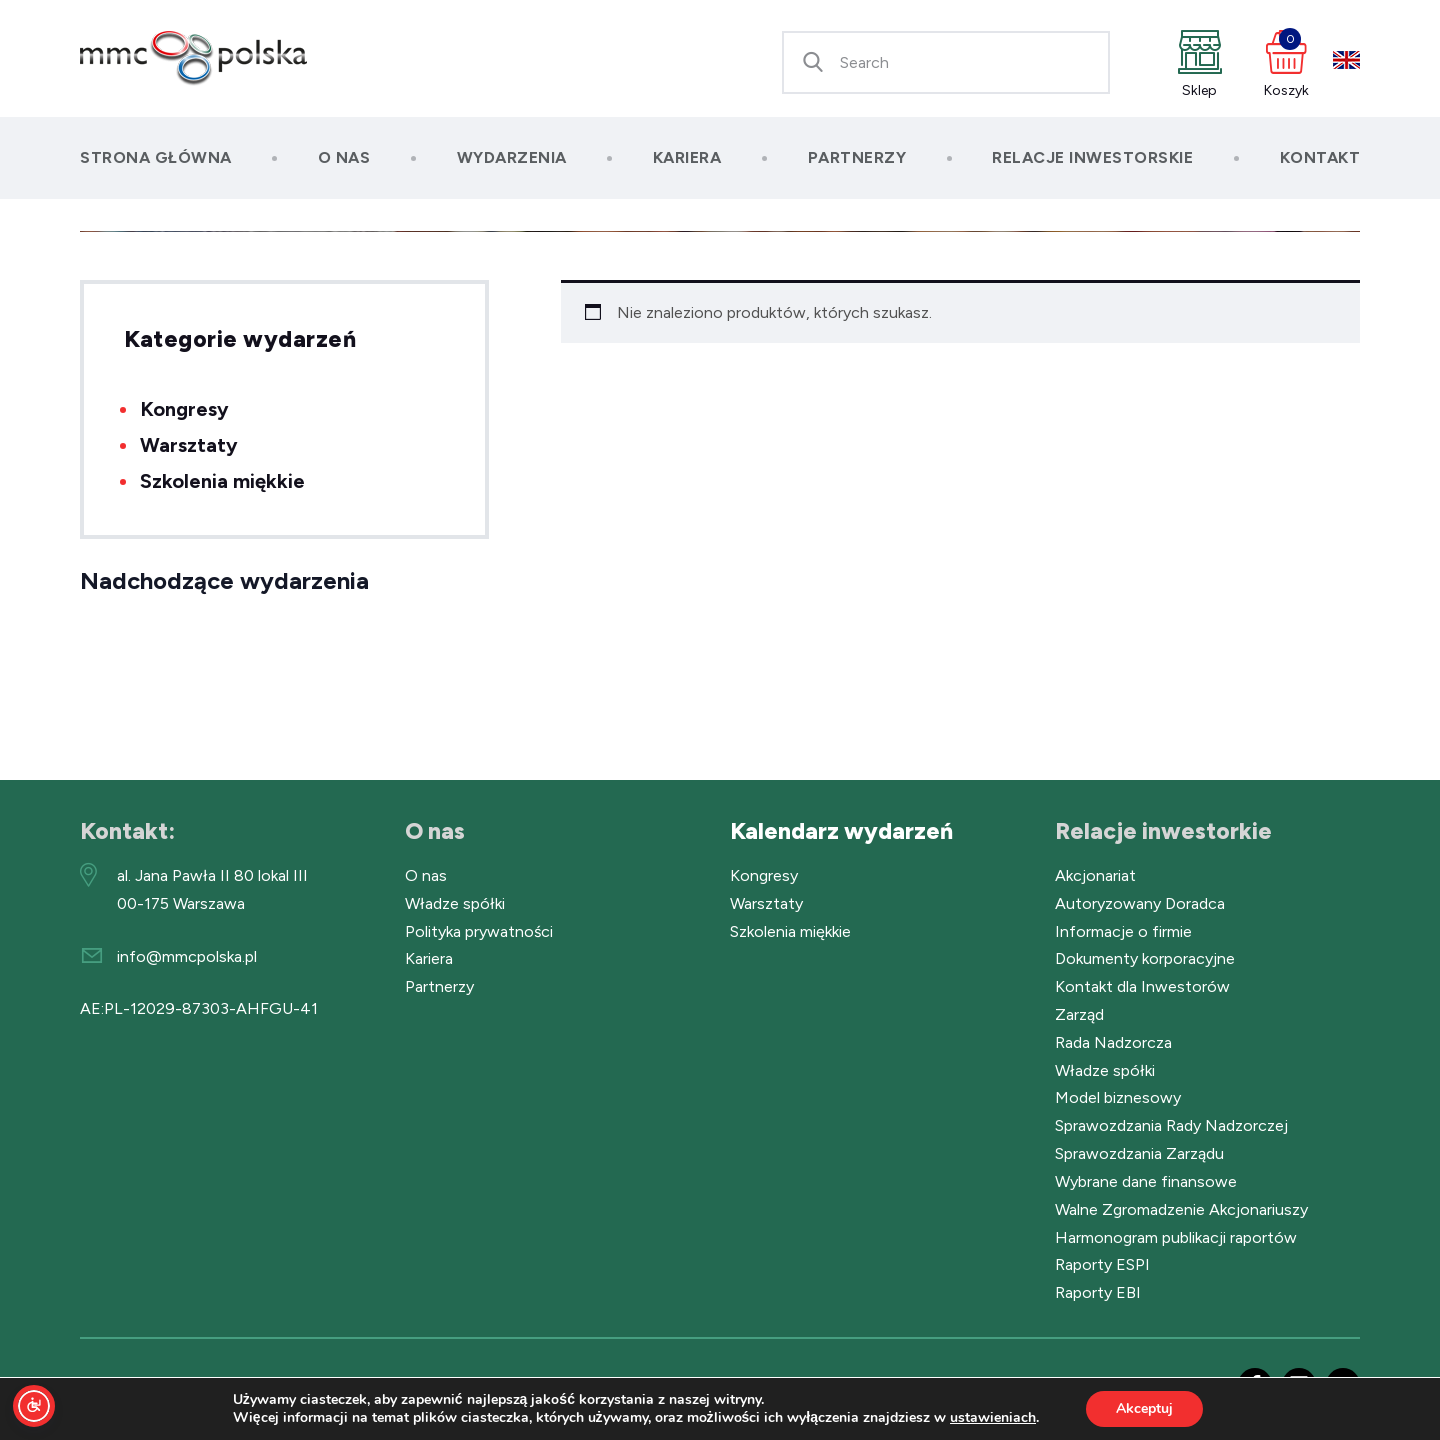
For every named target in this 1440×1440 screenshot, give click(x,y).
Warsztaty (189, 445)
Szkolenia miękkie (222, 481)
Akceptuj (1144, 1408)
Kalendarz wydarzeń (841, 831)
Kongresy (184, 409)
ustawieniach (993, 1418)
